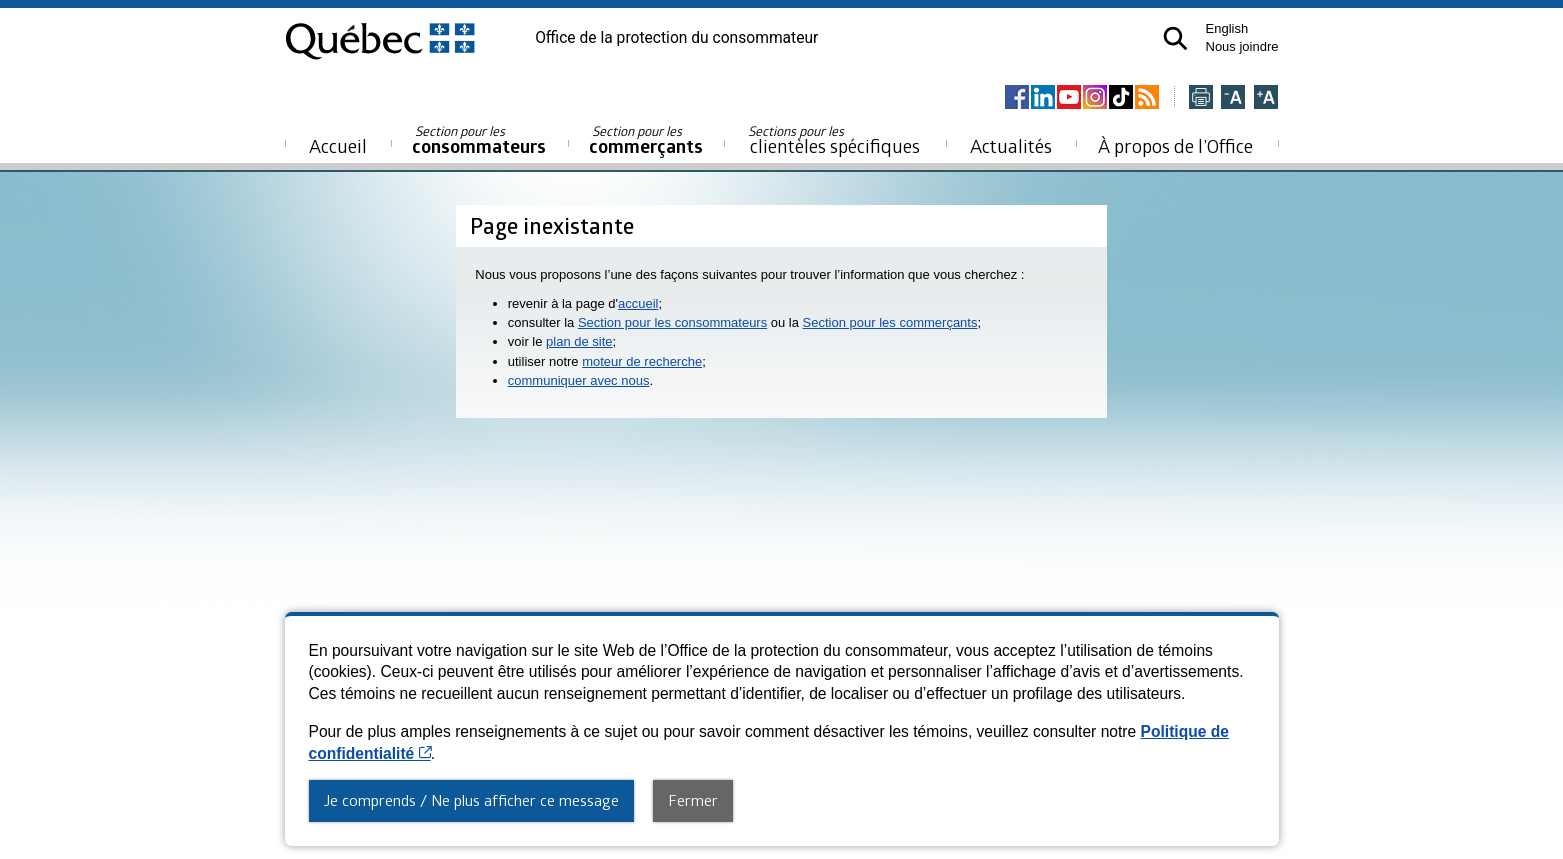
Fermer (693, 800)
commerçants (646, 140)
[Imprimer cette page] (1201, 98)
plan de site (579, 341)
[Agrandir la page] (1266, 98)
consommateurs (479, 140)
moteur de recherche (642, 361)
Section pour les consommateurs (672, 322)
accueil (638, 303)
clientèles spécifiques (834, 140)
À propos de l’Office (1175, 145)
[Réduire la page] (1233, 98)
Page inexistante (552, 225)
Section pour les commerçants (890, 322)
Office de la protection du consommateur (676, 38)
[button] (1175, 38)
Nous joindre (1242, 46)
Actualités (1011, 145)
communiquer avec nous (579, 380)
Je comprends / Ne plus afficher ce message (471, 800)
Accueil (338, 145)
